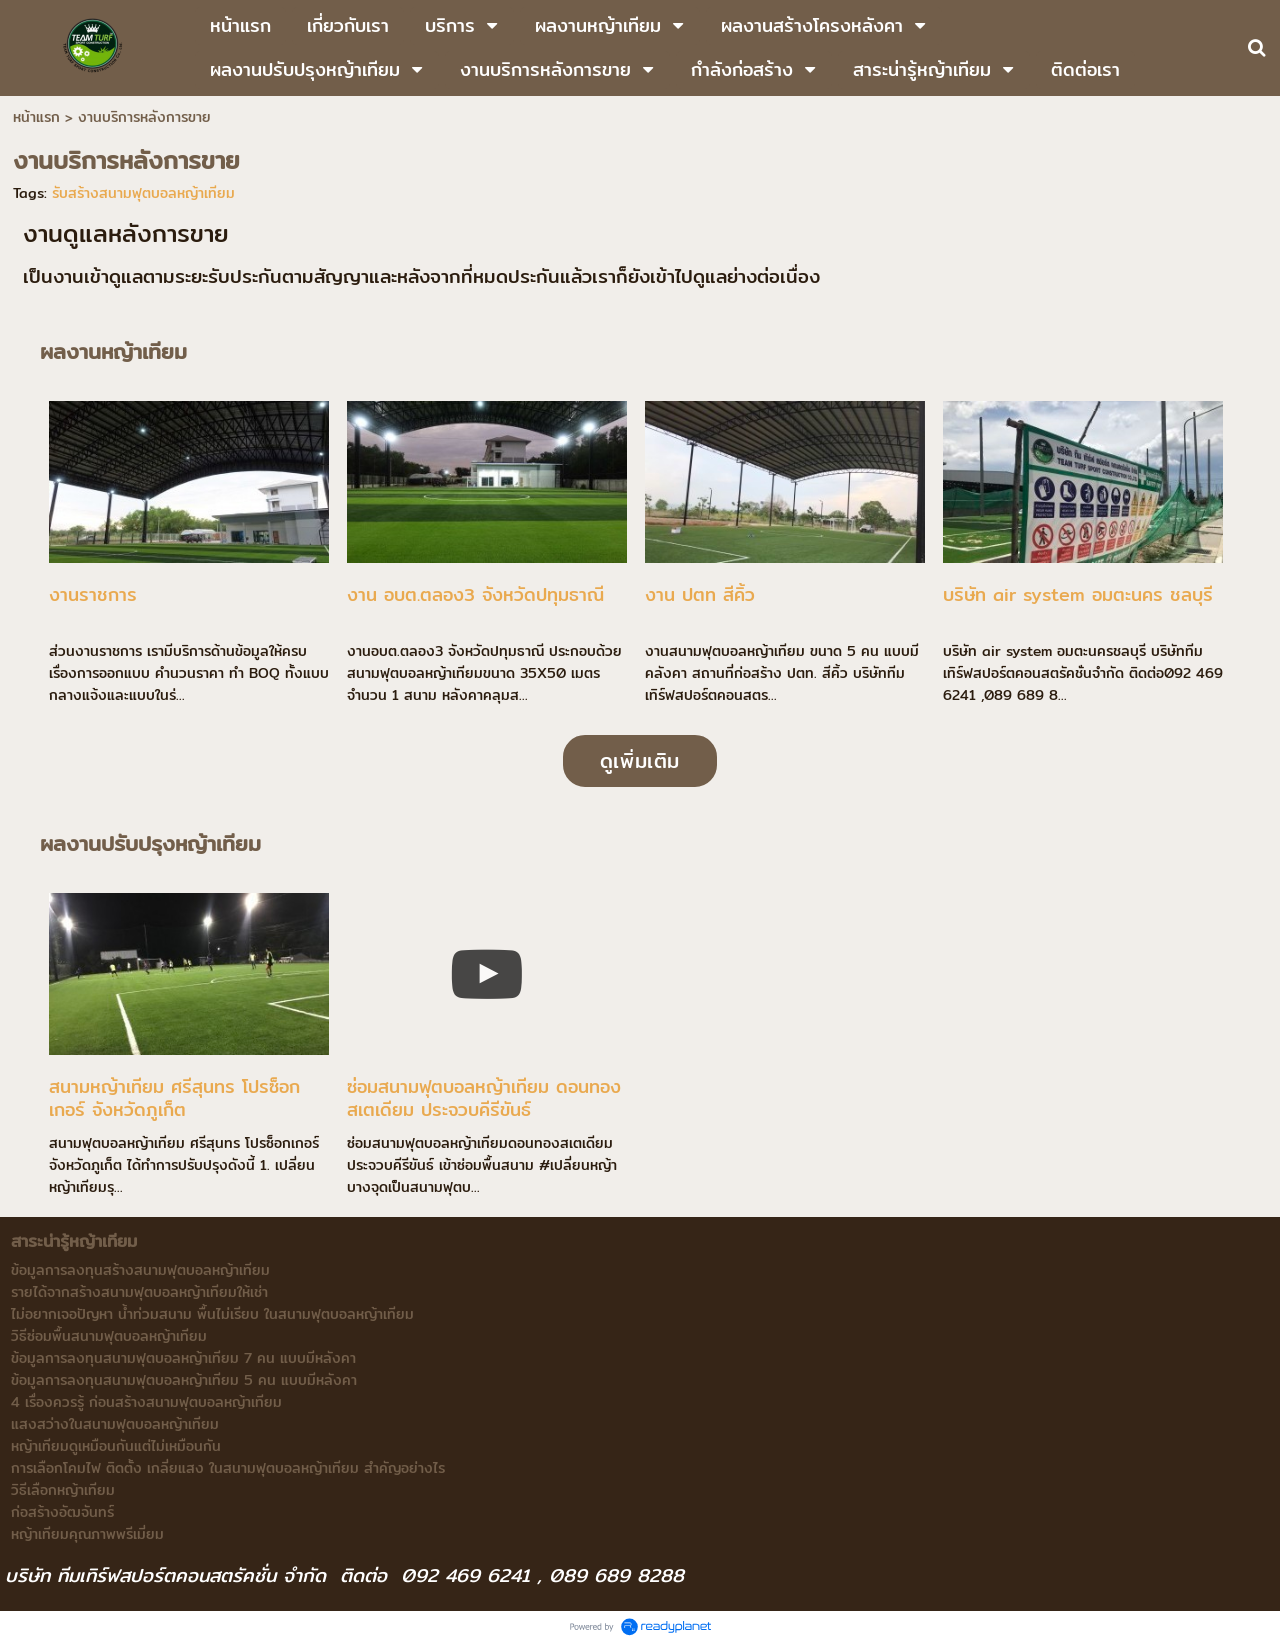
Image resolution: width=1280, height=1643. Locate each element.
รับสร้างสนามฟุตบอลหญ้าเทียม (143, 193)
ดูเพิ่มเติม (640, 760)
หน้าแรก (36, 117)
